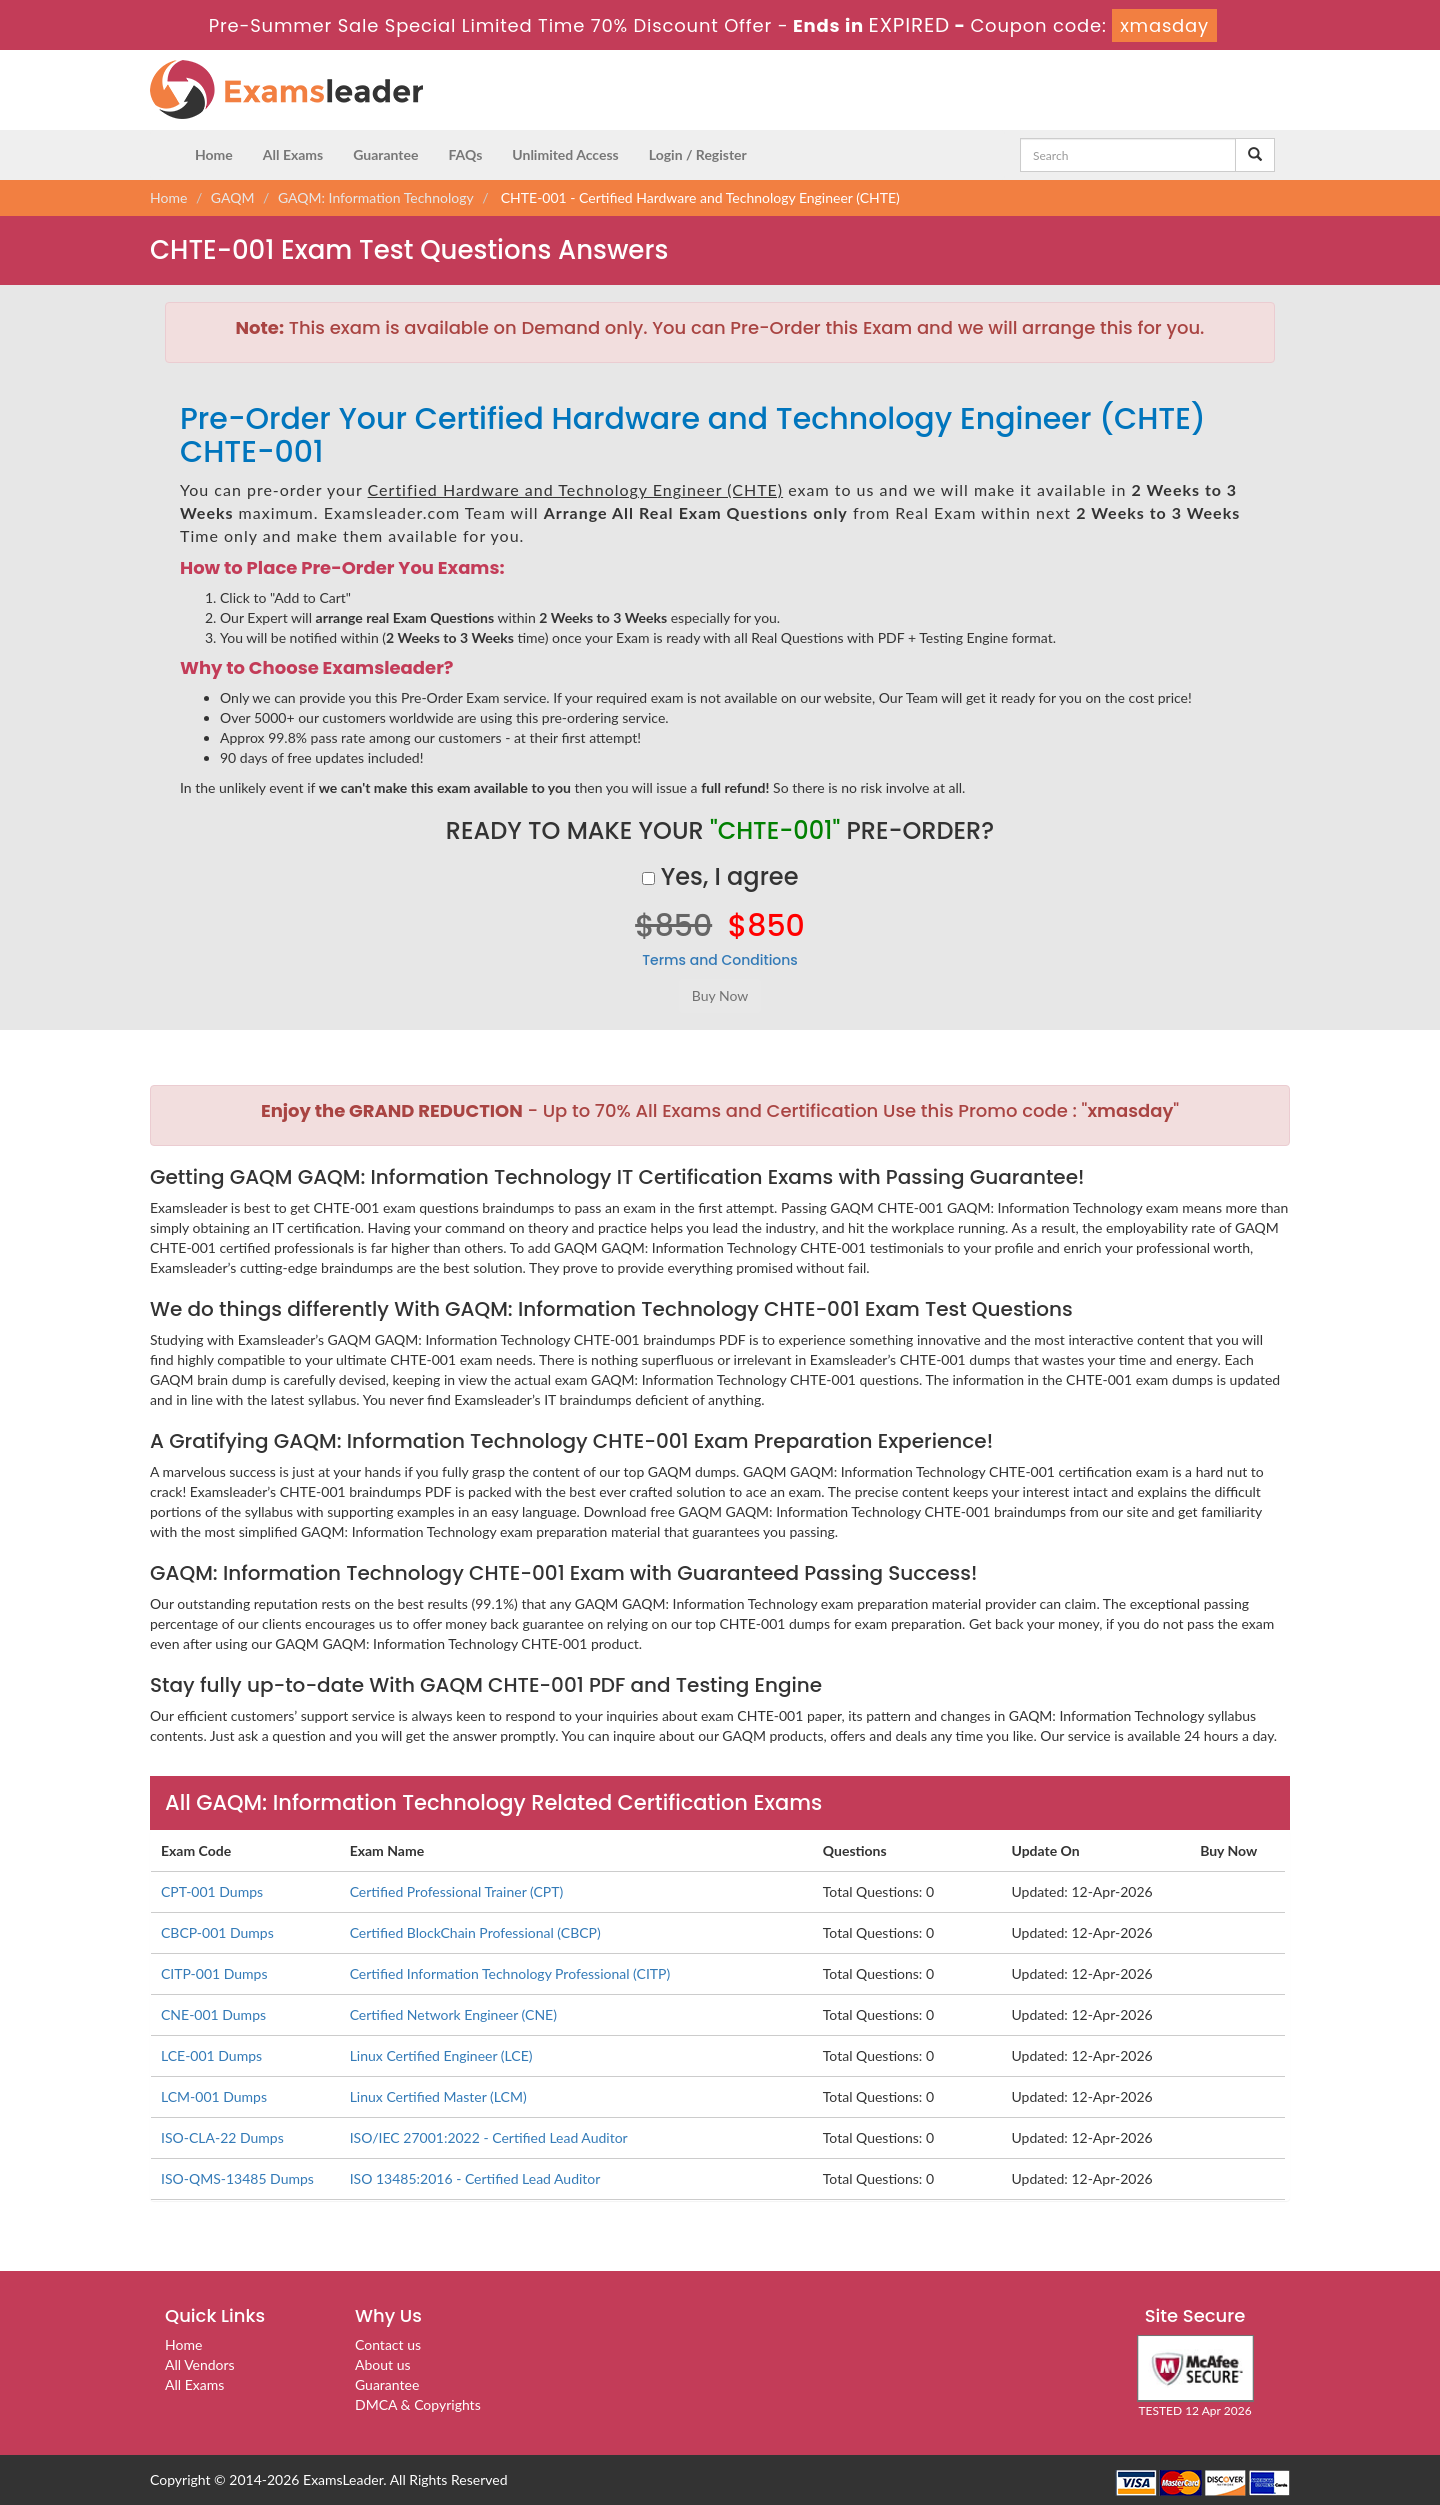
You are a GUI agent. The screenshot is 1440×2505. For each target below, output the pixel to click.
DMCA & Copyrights (418, 2404)
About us (383, 2364)
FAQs (465, 154)
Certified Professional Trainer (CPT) (457, 1891)
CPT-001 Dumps (212, 1891)
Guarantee (385, 154)
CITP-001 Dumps (214, 1973)
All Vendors (200, 2364)
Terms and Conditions (720, 960)
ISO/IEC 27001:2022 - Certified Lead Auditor (489, 2137)
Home (214, 154)
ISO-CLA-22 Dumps (222, 2137)
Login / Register (698, 154)
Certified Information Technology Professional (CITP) (510, 1973)
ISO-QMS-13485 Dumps (237, 2178)
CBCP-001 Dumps (217, 1932)
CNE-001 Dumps (213, 2014)
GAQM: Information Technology (376, 197)
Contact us (388, 2344)
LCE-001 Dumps (211, 2055)
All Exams (293, 154)
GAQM (233, 197)
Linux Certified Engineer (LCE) (441, 2055)
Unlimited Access (565, 154)
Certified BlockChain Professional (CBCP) (475, 1932)
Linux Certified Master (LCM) (438, 2096)
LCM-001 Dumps (214, 2096)
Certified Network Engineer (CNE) (453, 2014)
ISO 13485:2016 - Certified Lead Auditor (475, 2178)
